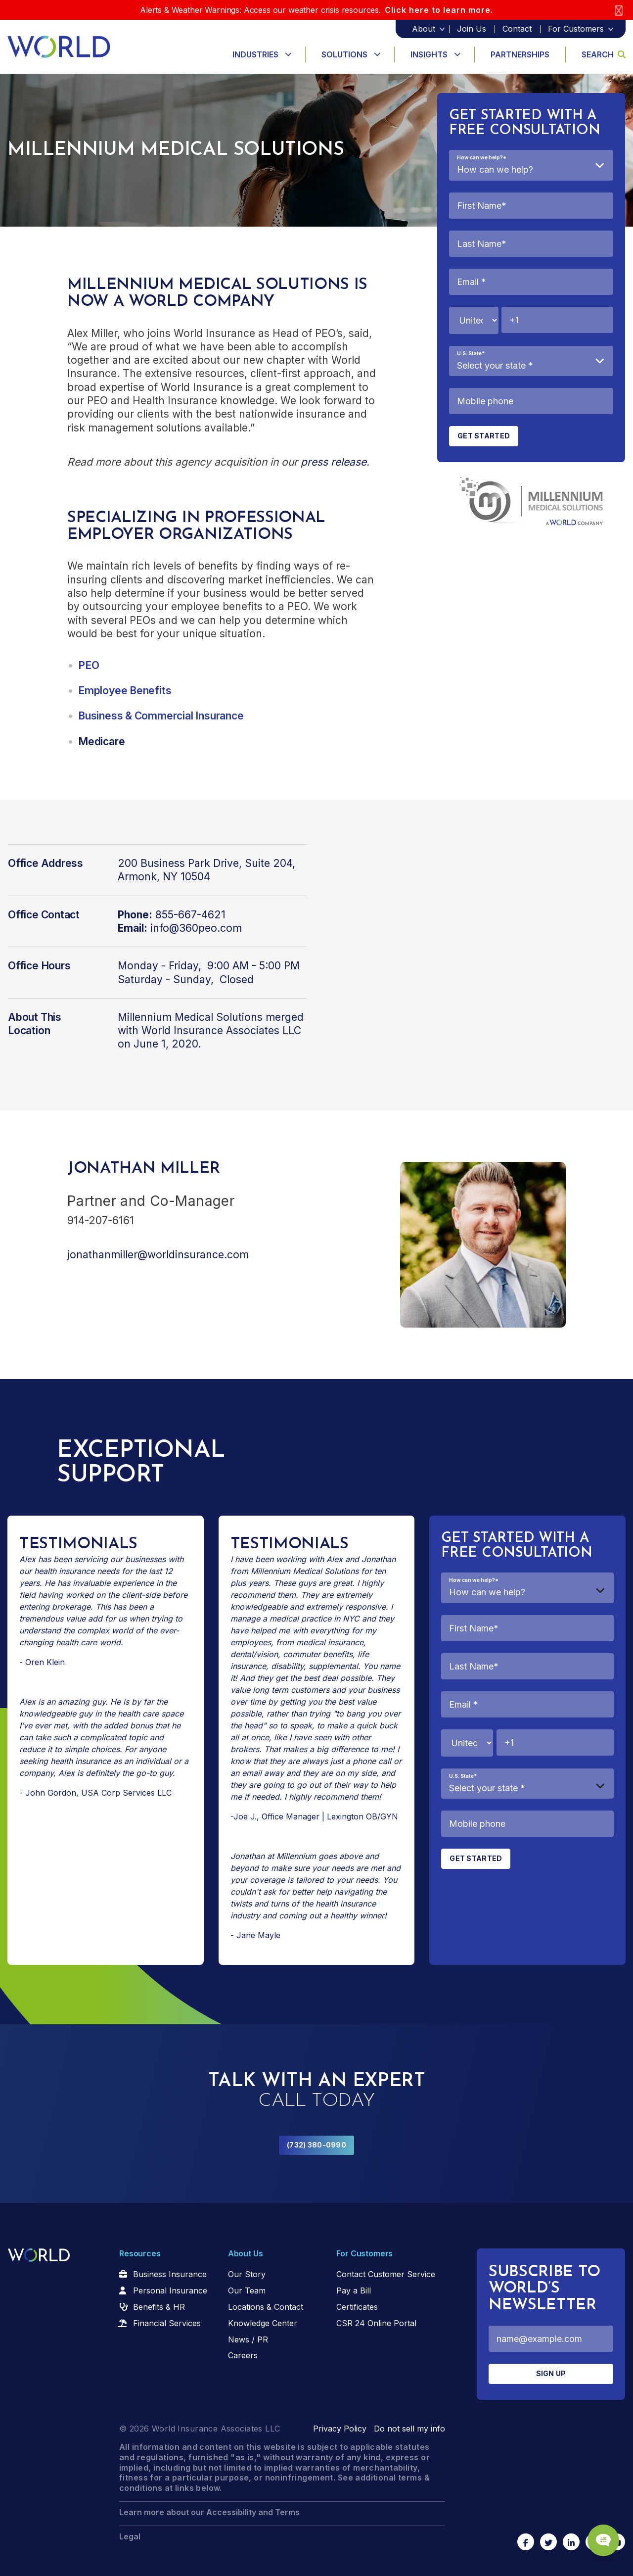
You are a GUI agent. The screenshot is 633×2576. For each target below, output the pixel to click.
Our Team (247, 2290)
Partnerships (520, 54)
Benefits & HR (159, 2307)
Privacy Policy (339, 2428)
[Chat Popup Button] (597, 2532)
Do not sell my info (409, 2428)
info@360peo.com (196, 928)
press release (333, 462)
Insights (429, 54)
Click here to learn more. (439, 10)
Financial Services (167, 2323)
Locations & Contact (265, 2307)
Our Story (247, 2274)
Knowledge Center (262, 2323)
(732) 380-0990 (316, 2145)
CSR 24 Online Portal (376, 2323)
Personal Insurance (170, 2290)
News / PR (248, 2339)
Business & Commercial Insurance (161, 716)
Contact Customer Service (385, 2274)
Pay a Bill (353, 2290)
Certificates (357, 2307)
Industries (255, 54)
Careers (243, 2355)
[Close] (619, 10)
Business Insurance (170, 2274)
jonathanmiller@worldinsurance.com (158, 1254)
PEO (88, 665)
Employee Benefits (124, 690)
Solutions (344, 54)
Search (604, 54)
